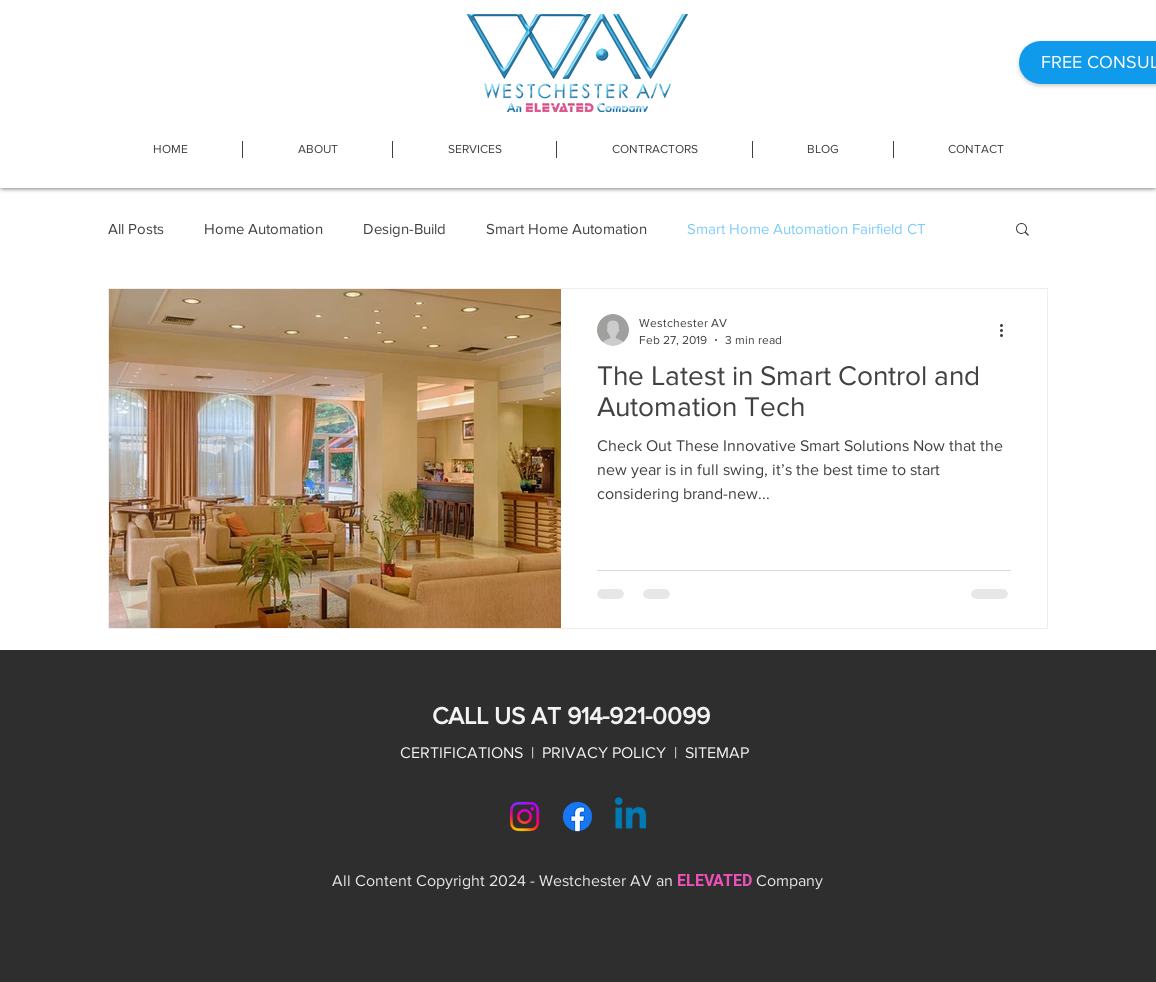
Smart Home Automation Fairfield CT (806, 228)
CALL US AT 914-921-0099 (571, 715)
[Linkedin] (630, 816)
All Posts (136, 228)
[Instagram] (524, 816)
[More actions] (1008, 330)
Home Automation (263, 228)
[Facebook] (577, 816)
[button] (474, 149)
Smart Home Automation (566, 228)
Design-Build (404, 228)
